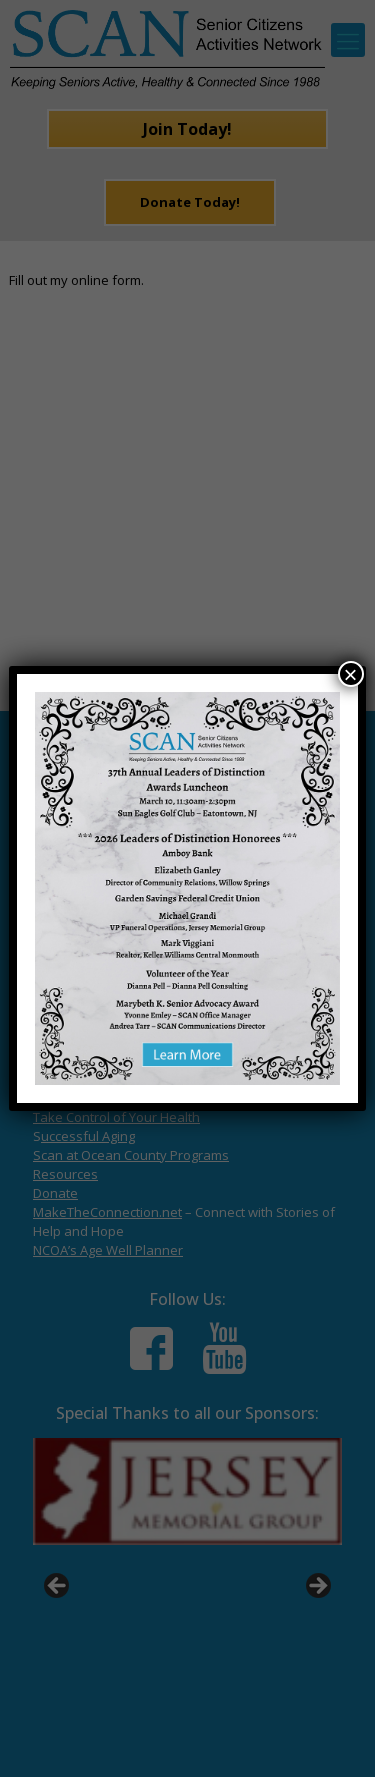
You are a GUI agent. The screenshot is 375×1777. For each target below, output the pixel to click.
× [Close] (351, 674)
